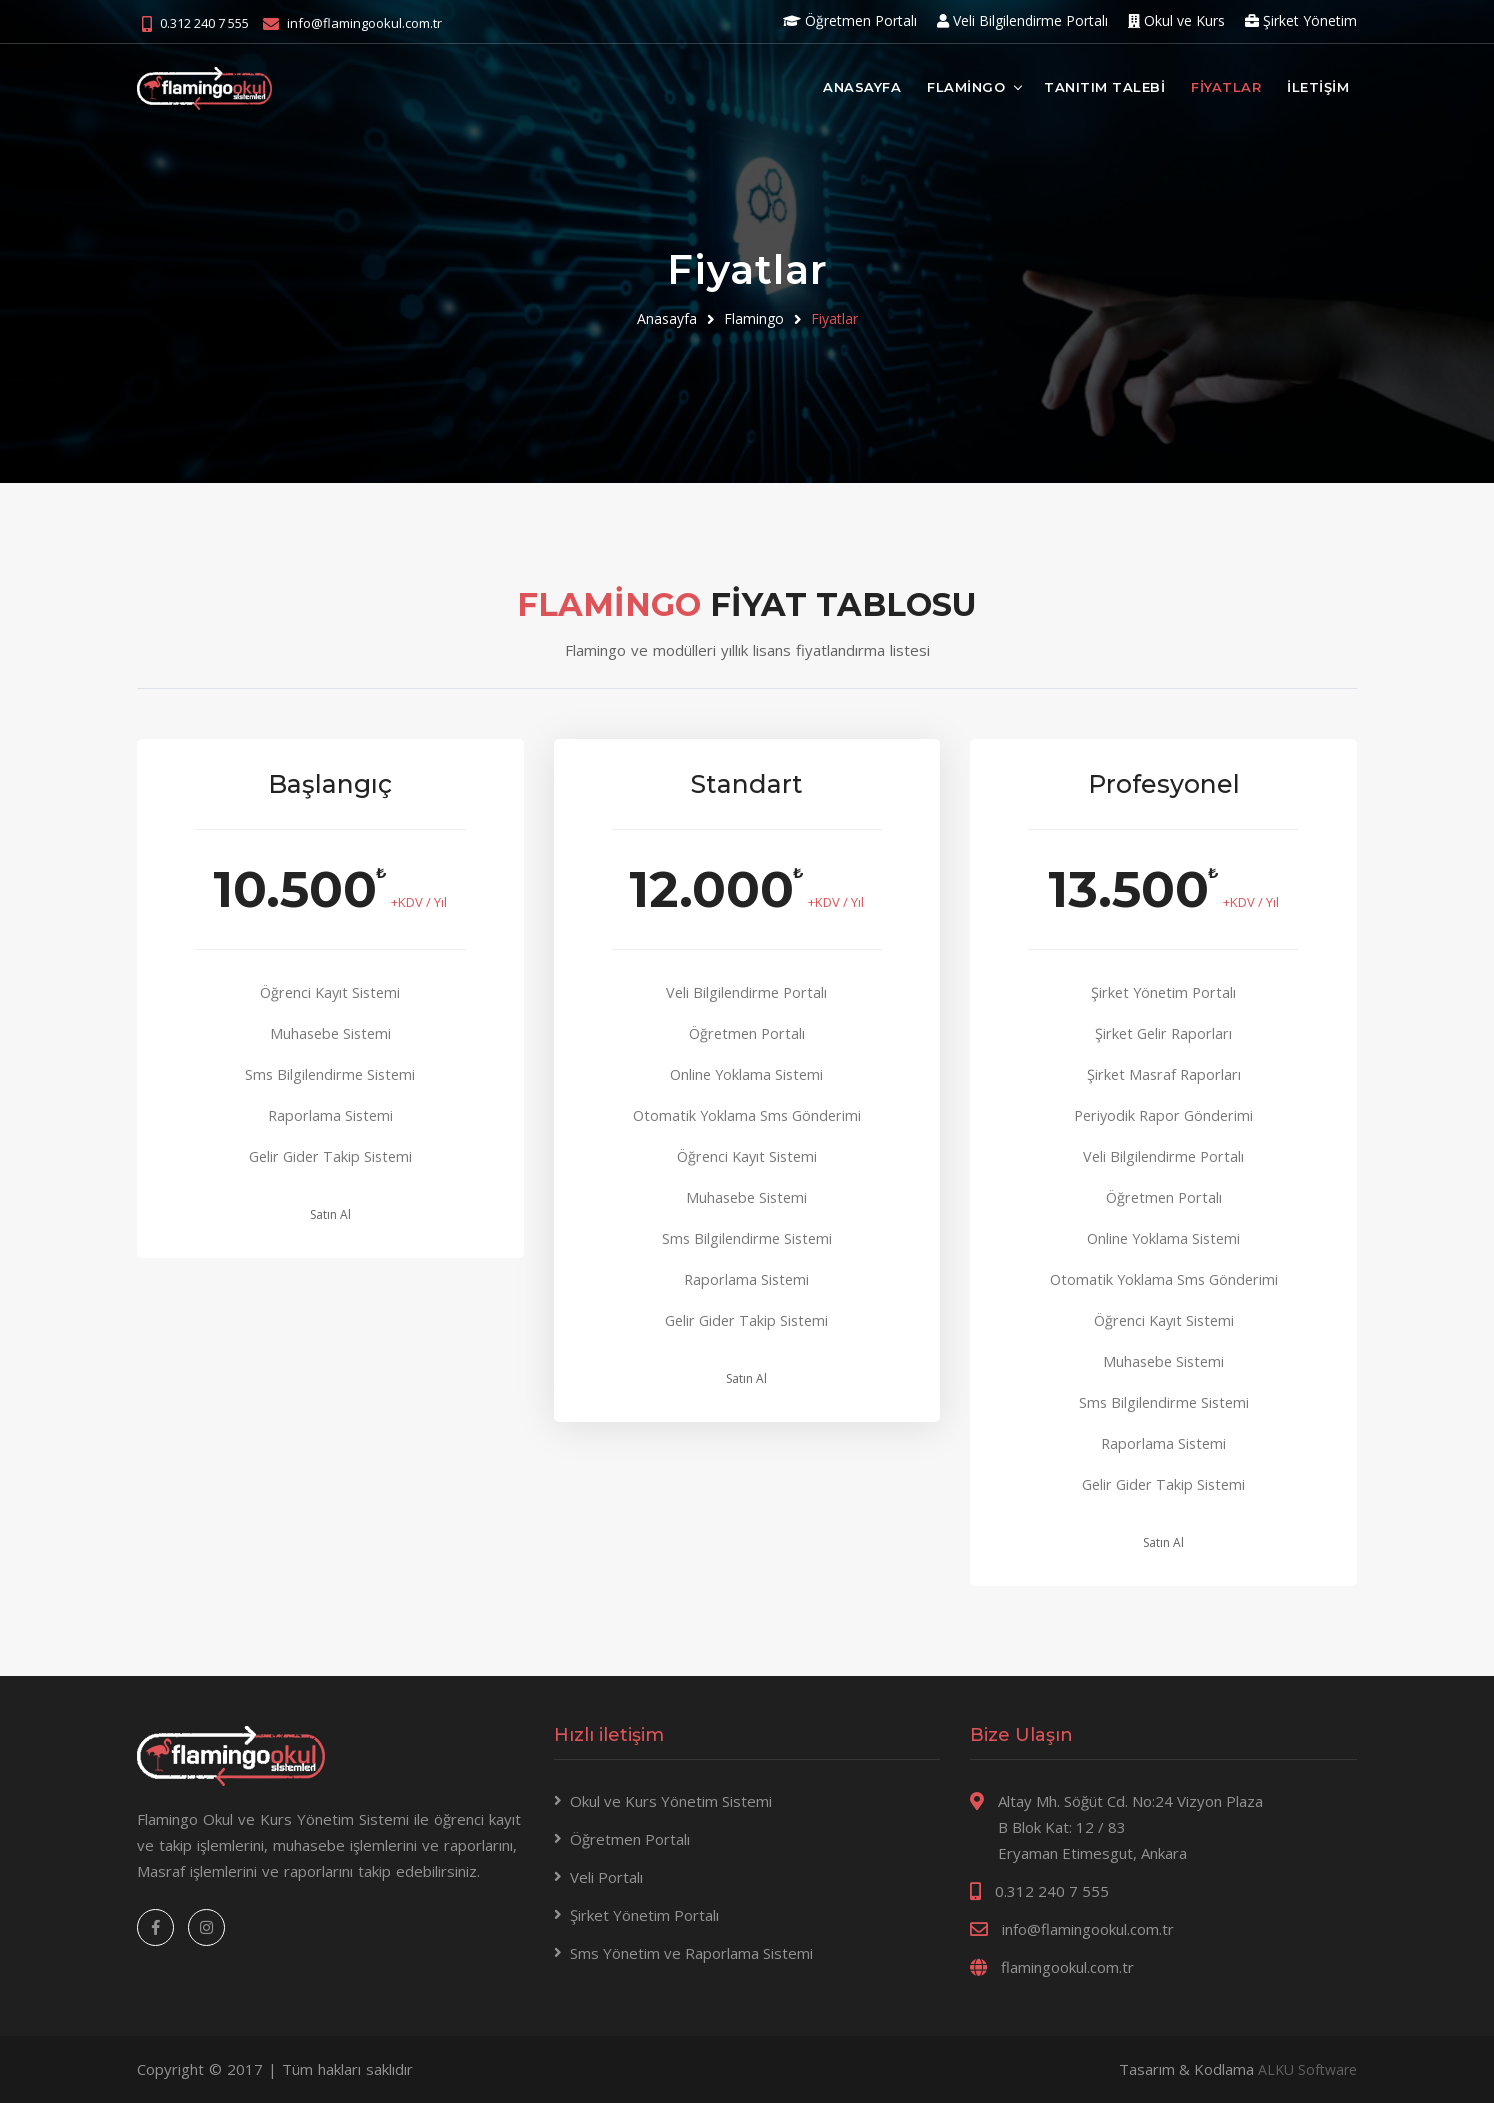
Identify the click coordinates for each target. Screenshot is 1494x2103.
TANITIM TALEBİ (1104, 86)
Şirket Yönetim (1301, 20)
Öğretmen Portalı (850, 20)
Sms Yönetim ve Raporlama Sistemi (691, 1954)
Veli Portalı (606, 1878)
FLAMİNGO (966, 86)
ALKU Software (1304, 2070)
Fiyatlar (834, 318)
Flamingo (754, 318)
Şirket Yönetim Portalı (644, 1916)
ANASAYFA (862, 86)
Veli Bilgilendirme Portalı (1022, 20)
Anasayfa (667, 318)
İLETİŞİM (1318, 86)
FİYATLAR (1226, 86)
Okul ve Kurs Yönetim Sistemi (671, 1802)
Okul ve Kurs (1176, 20)
